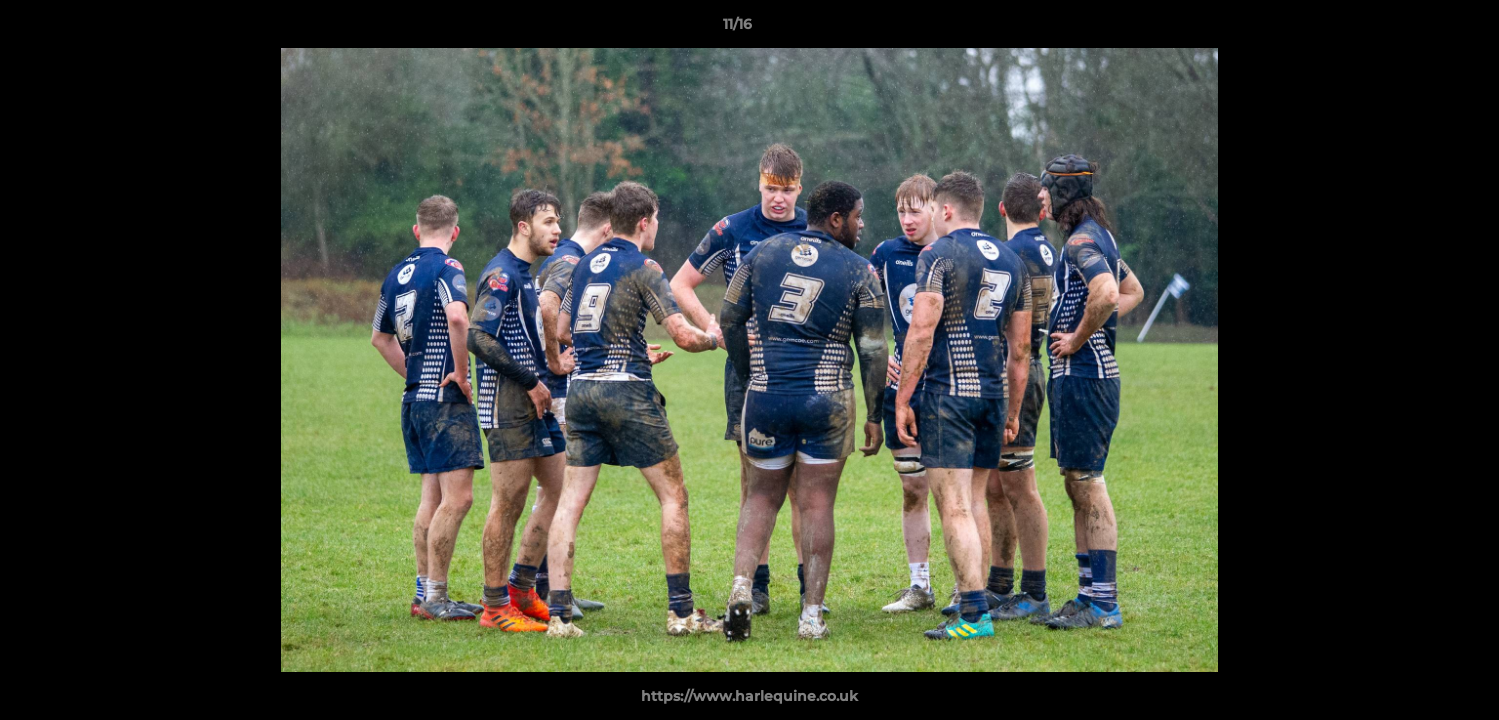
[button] (1415, 29)
